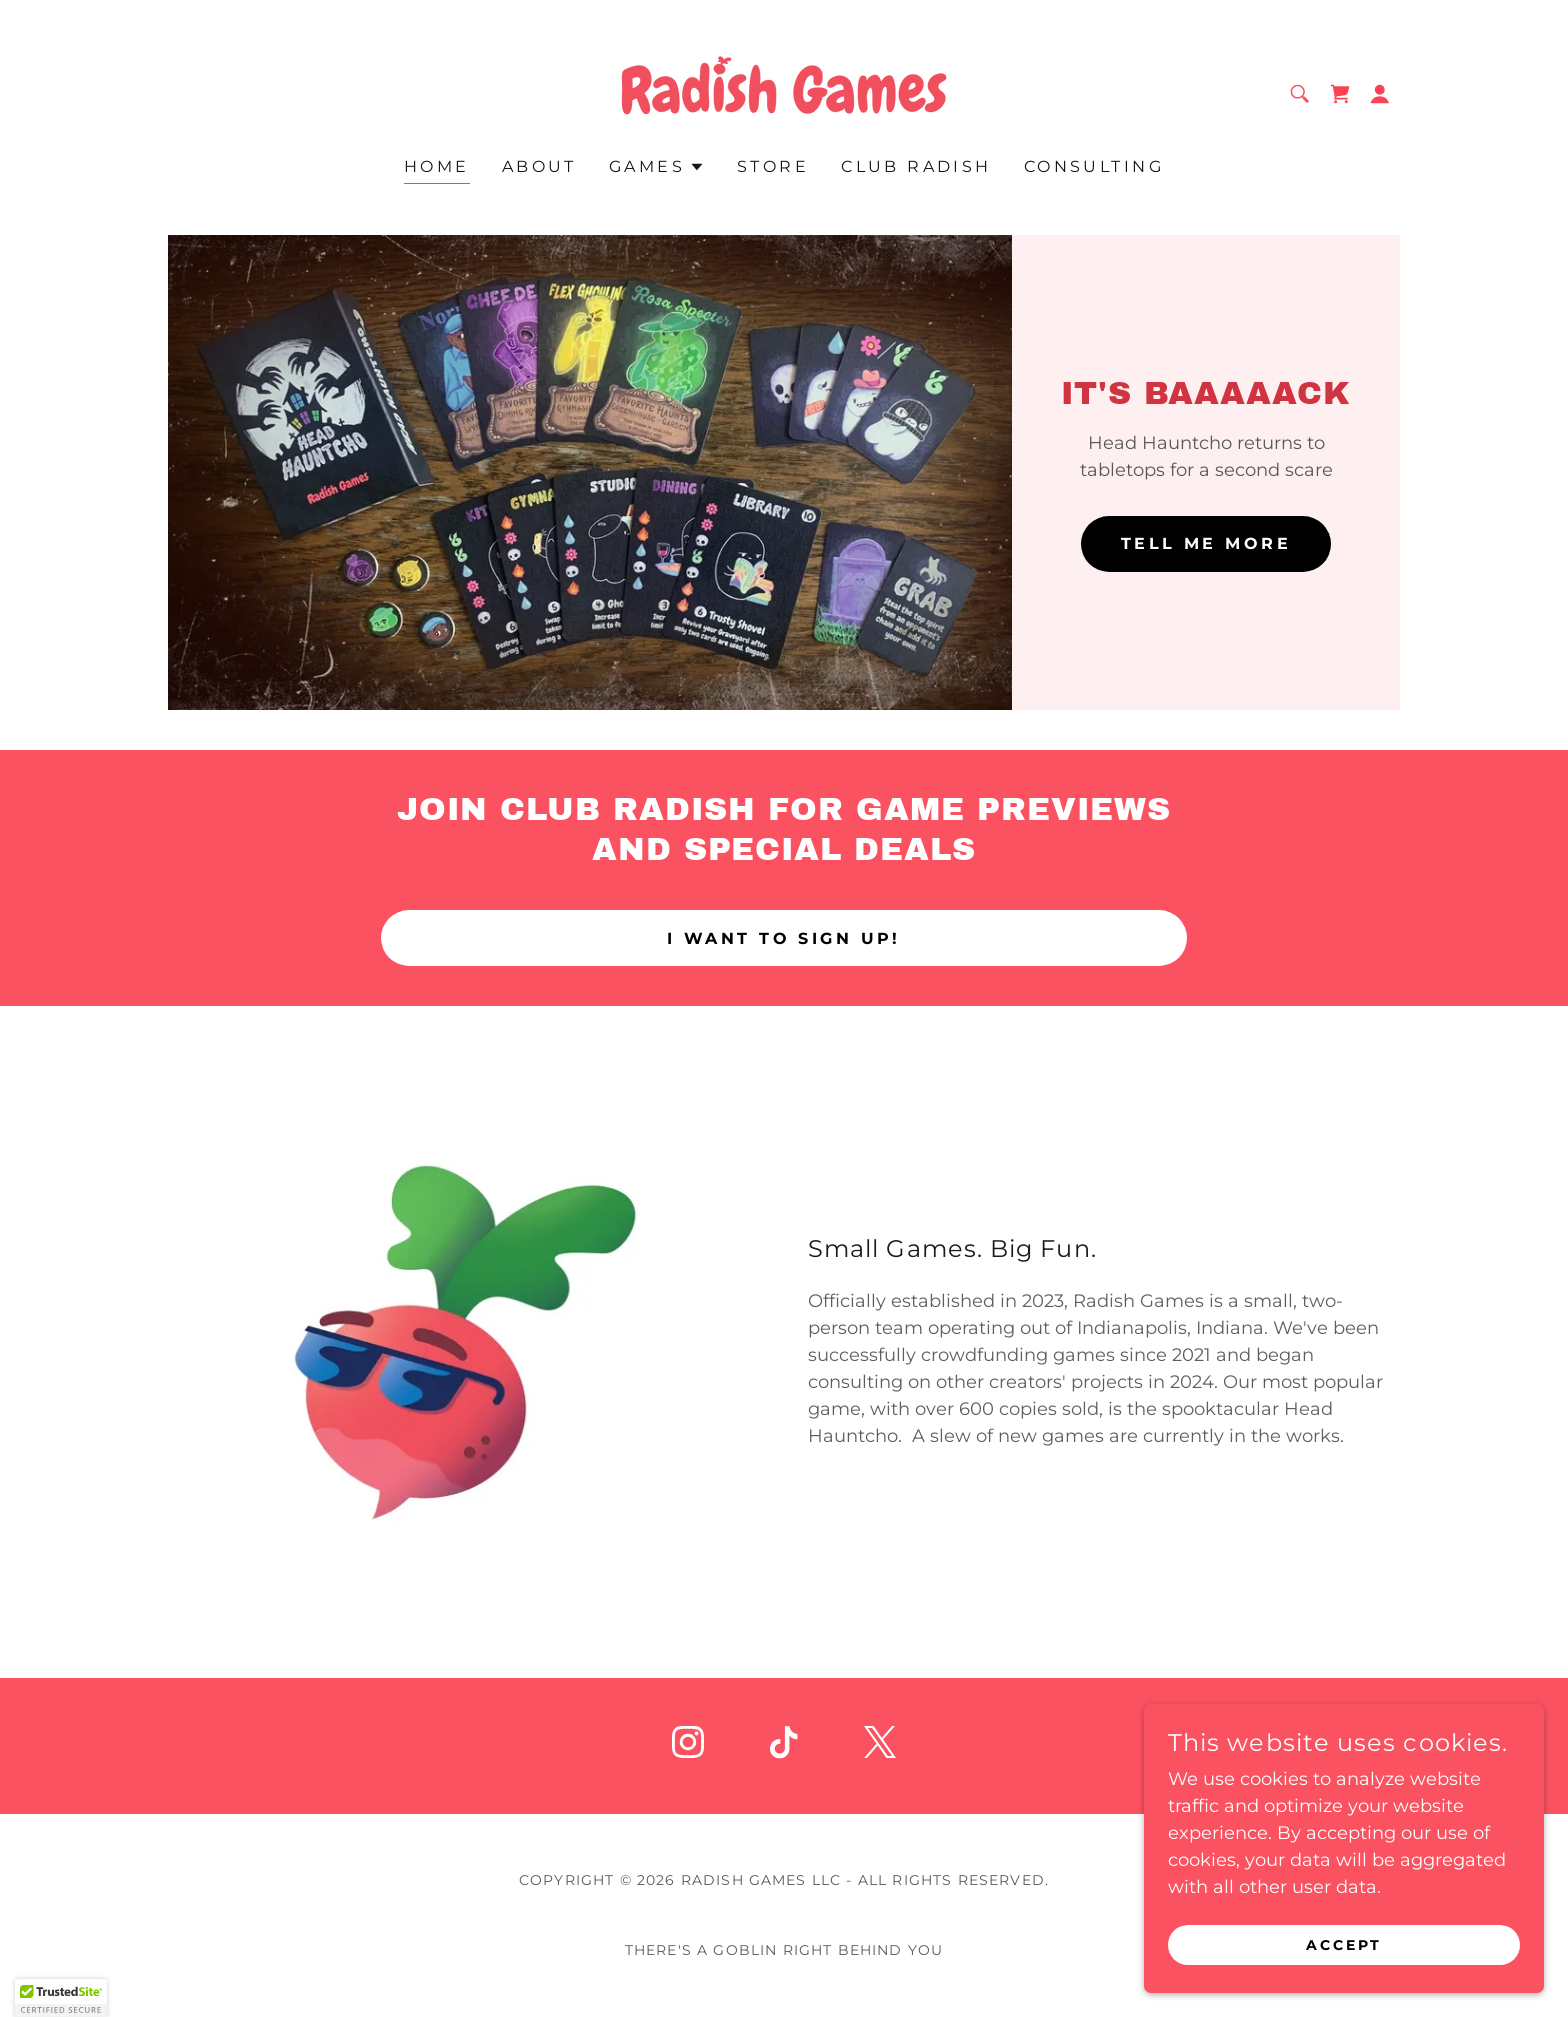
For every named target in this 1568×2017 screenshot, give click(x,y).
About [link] (539, 166)
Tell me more (1206, 543)
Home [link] (437, 166)
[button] (1380, 94)
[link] (783, 92)
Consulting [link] (1094, 166)
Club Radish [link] (916, 166)
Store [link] (773, 166)
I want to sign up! (784, 938)
